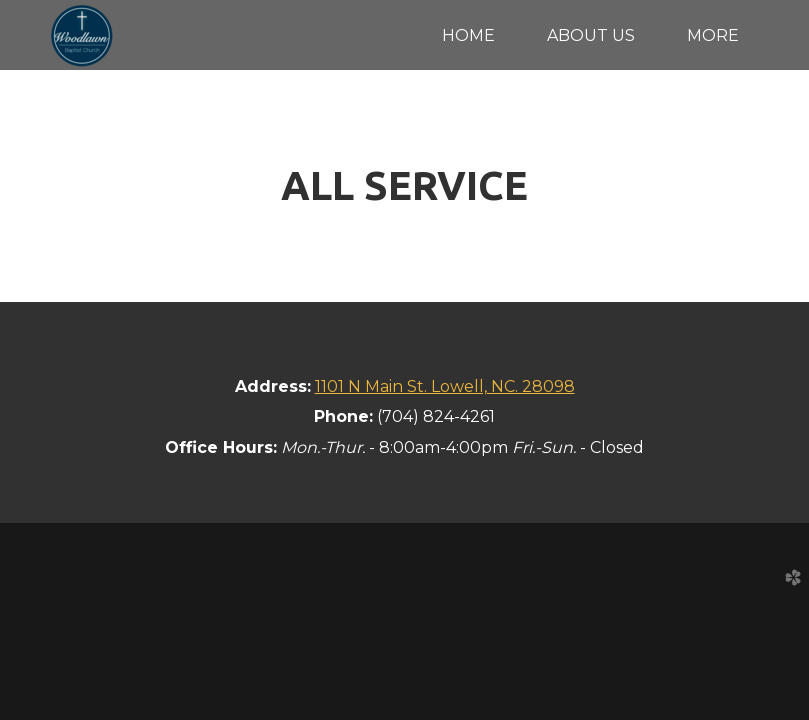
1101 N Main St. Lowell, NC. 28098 (445, 386)
